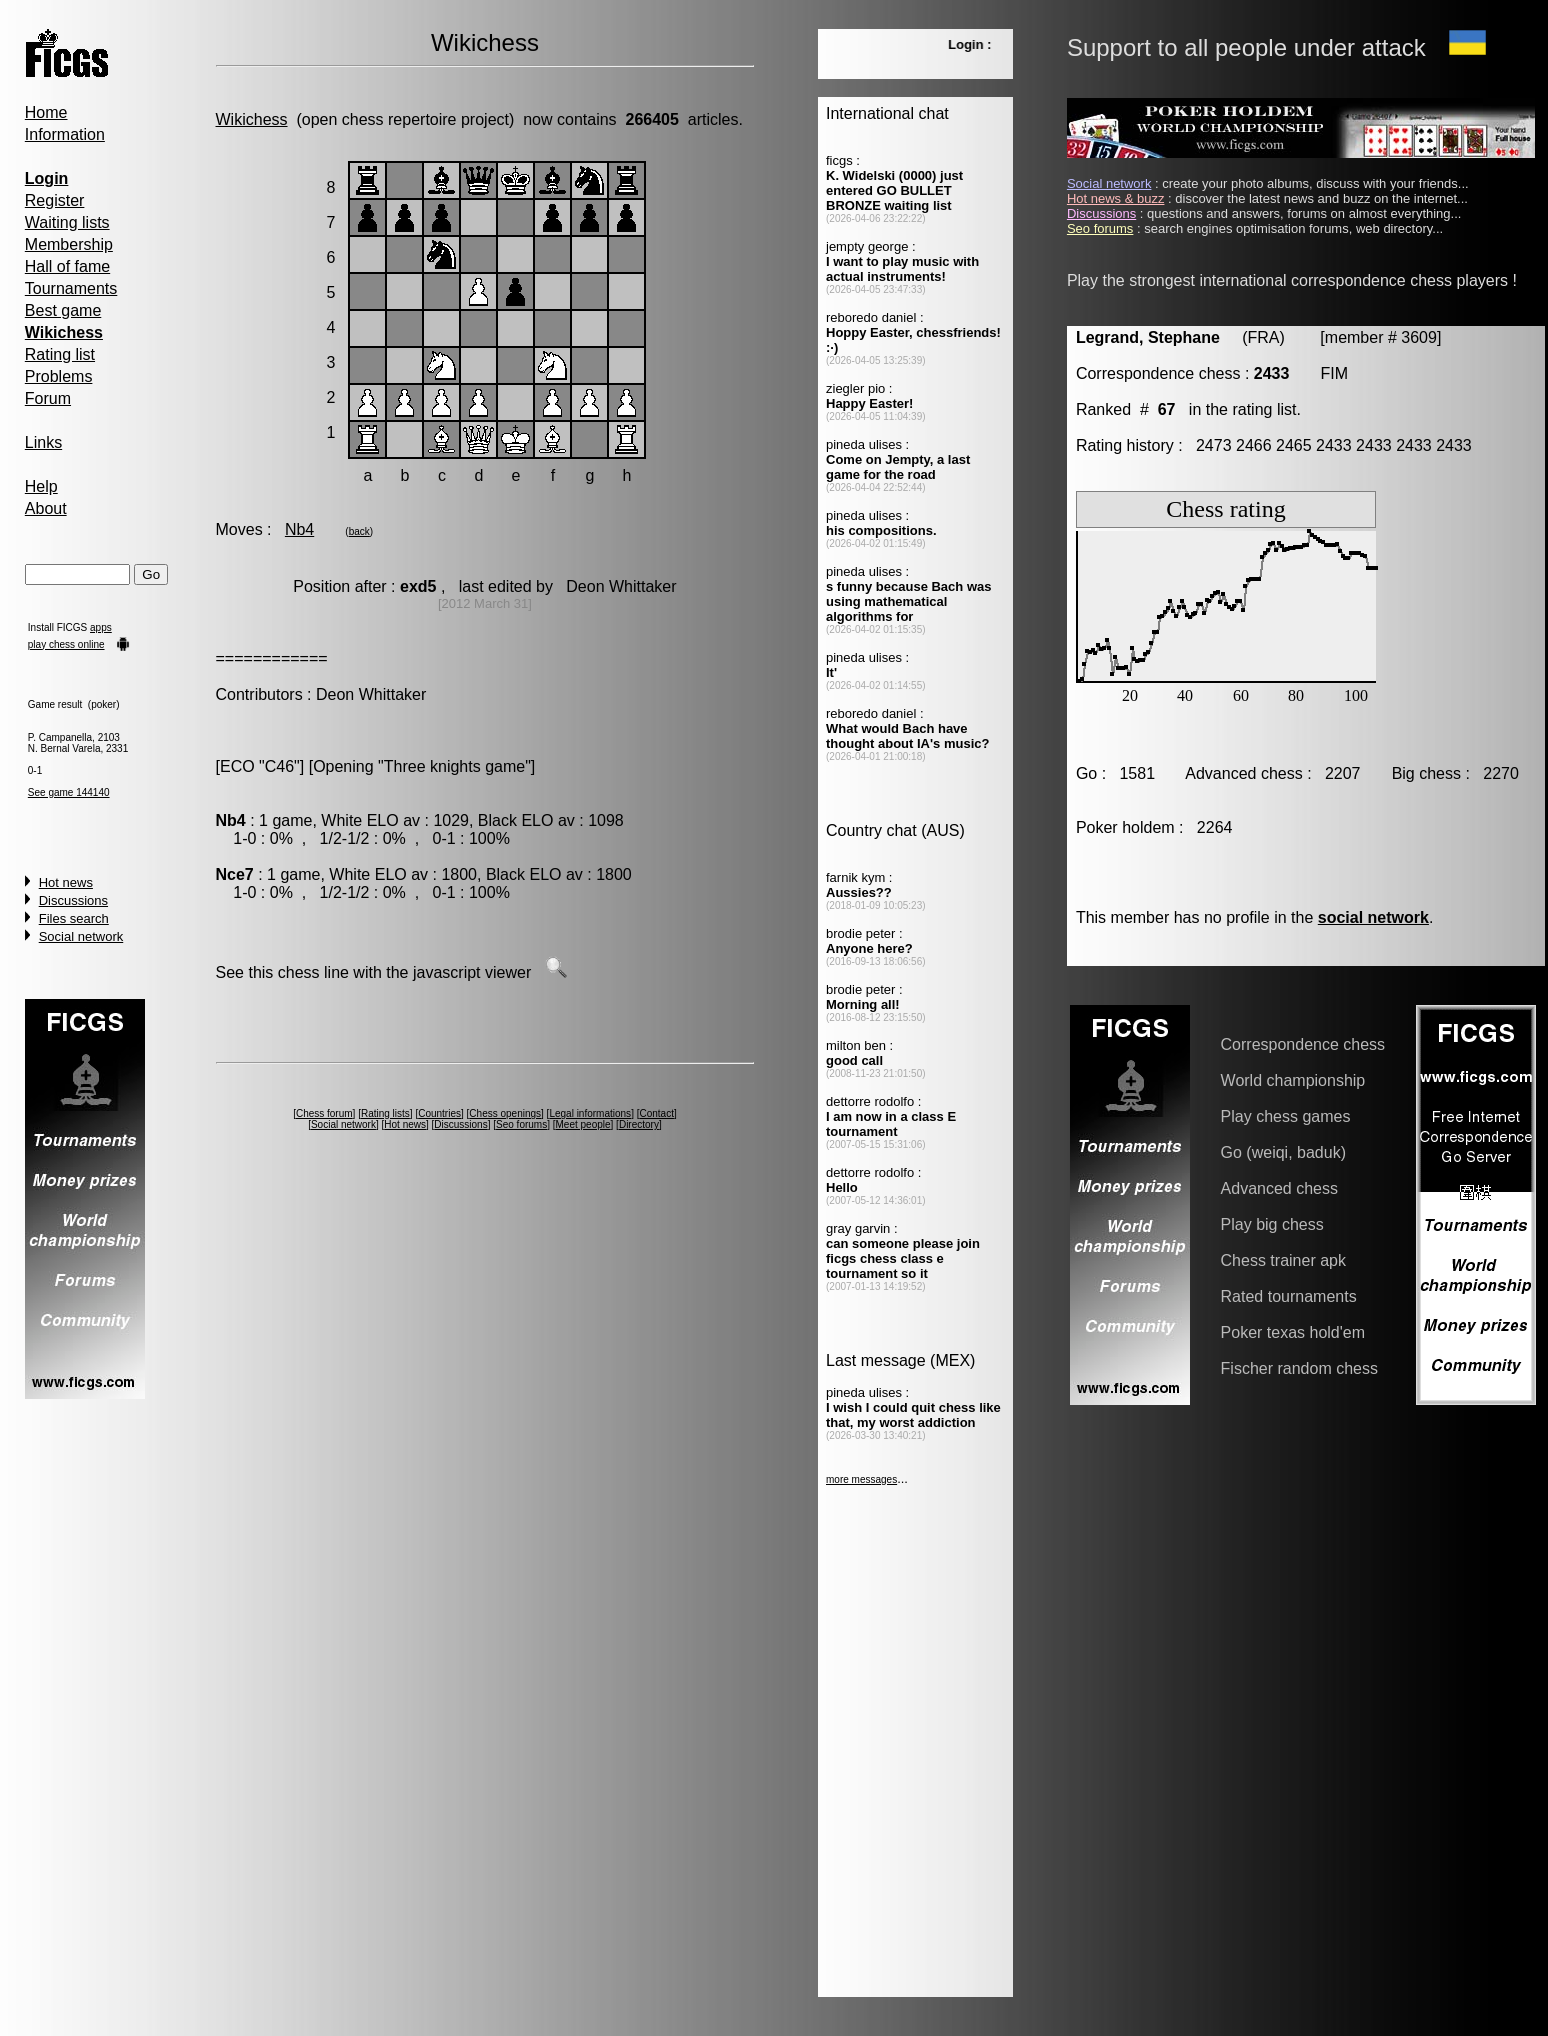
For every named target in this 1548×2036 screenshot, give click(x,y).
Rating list (60, 354)
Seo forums (521, 1124)
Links (43, 442)
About (46, 508)
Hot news (66, 882)
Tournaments (71, 288)
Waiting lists (67, 222)
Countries (439, 1113)
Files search (74, 918)
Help (41, 486)
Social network (81, 936)
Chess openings (505, 1113)
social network (1373, 917)
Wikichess (252, 119)
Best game (63, 310)
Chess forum (324, 1113)
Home (46, 112)
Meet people (583, 1124)
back (359, 531)
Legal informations (590, 1113)
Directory (639, 1124)
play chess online (66, 644)
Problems (59, 376)
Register (55, 200)
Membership (69, 244)
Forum (48, 398)
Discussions (73, 900)
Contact (656, 1113)
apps (101, 627)
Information (65, 134)
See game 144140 (69, 792)
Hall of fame (67, 266)
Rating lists (385, 1113)
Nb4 (299, 529)
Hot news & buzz (1116, 198)
